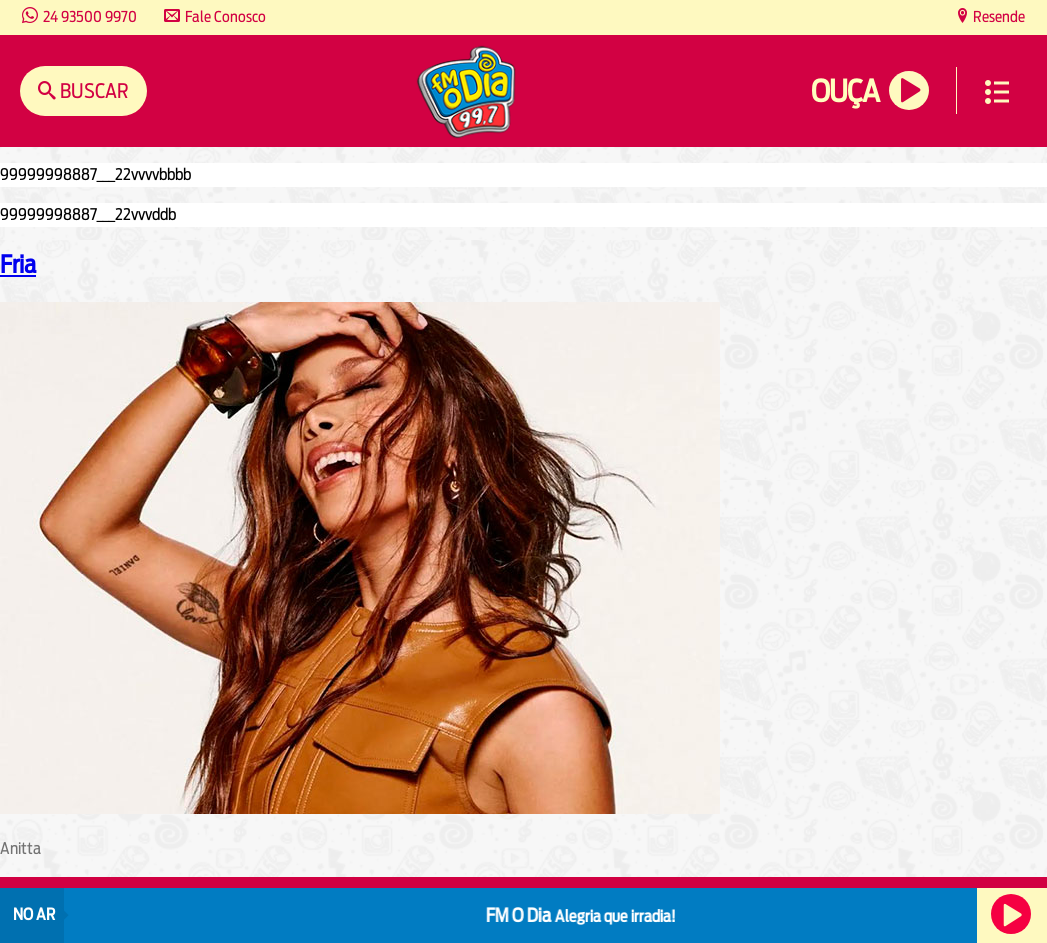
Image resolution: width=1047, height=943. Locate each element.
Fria (18, 264)
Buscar (92, 90)
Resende (997, 16)
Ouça (845, 91)
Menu (997, 92)
